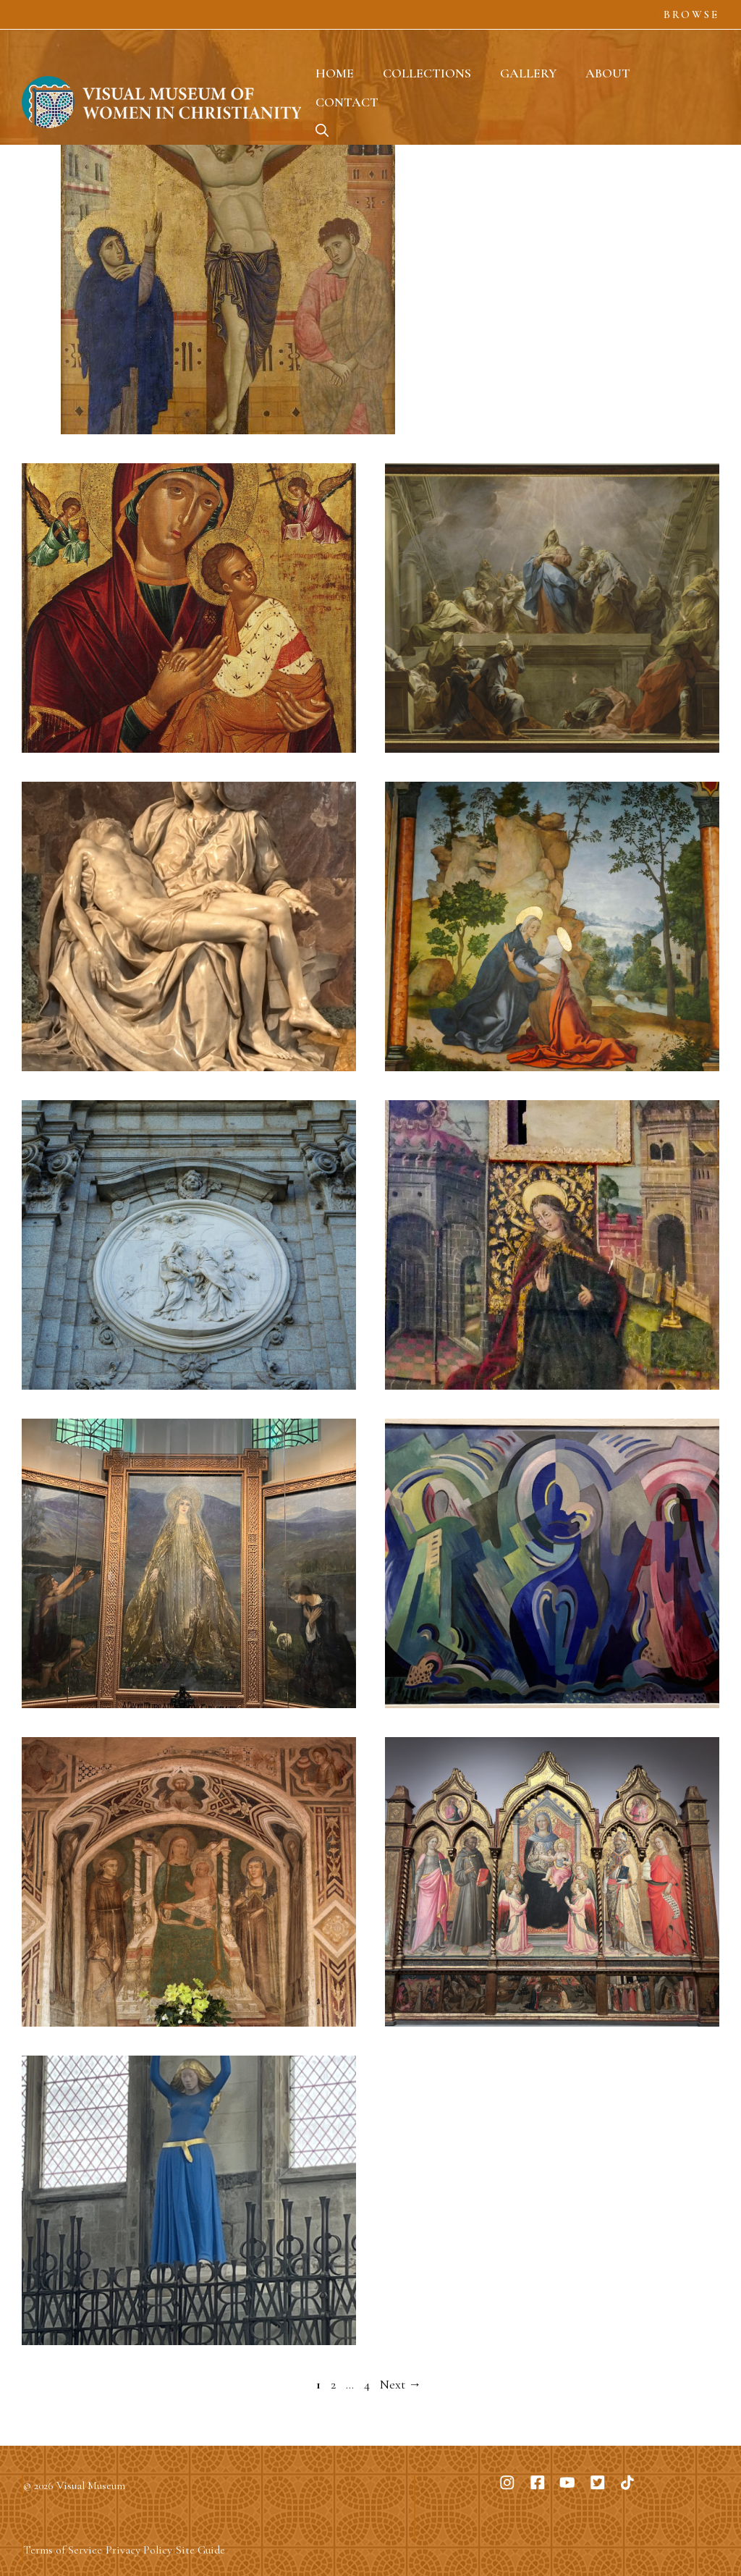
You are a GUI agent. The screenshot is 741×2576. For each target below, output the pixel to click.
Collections (427, 73)
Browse (691, 14)
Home (335, 73)
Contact (347, 102)
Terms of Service (62, 2550)
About (607, 73)
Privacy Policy (139, 2550)
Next (400, 2384)
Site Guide (200, 2550)
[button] (322, 131)
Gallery (528, 73)
